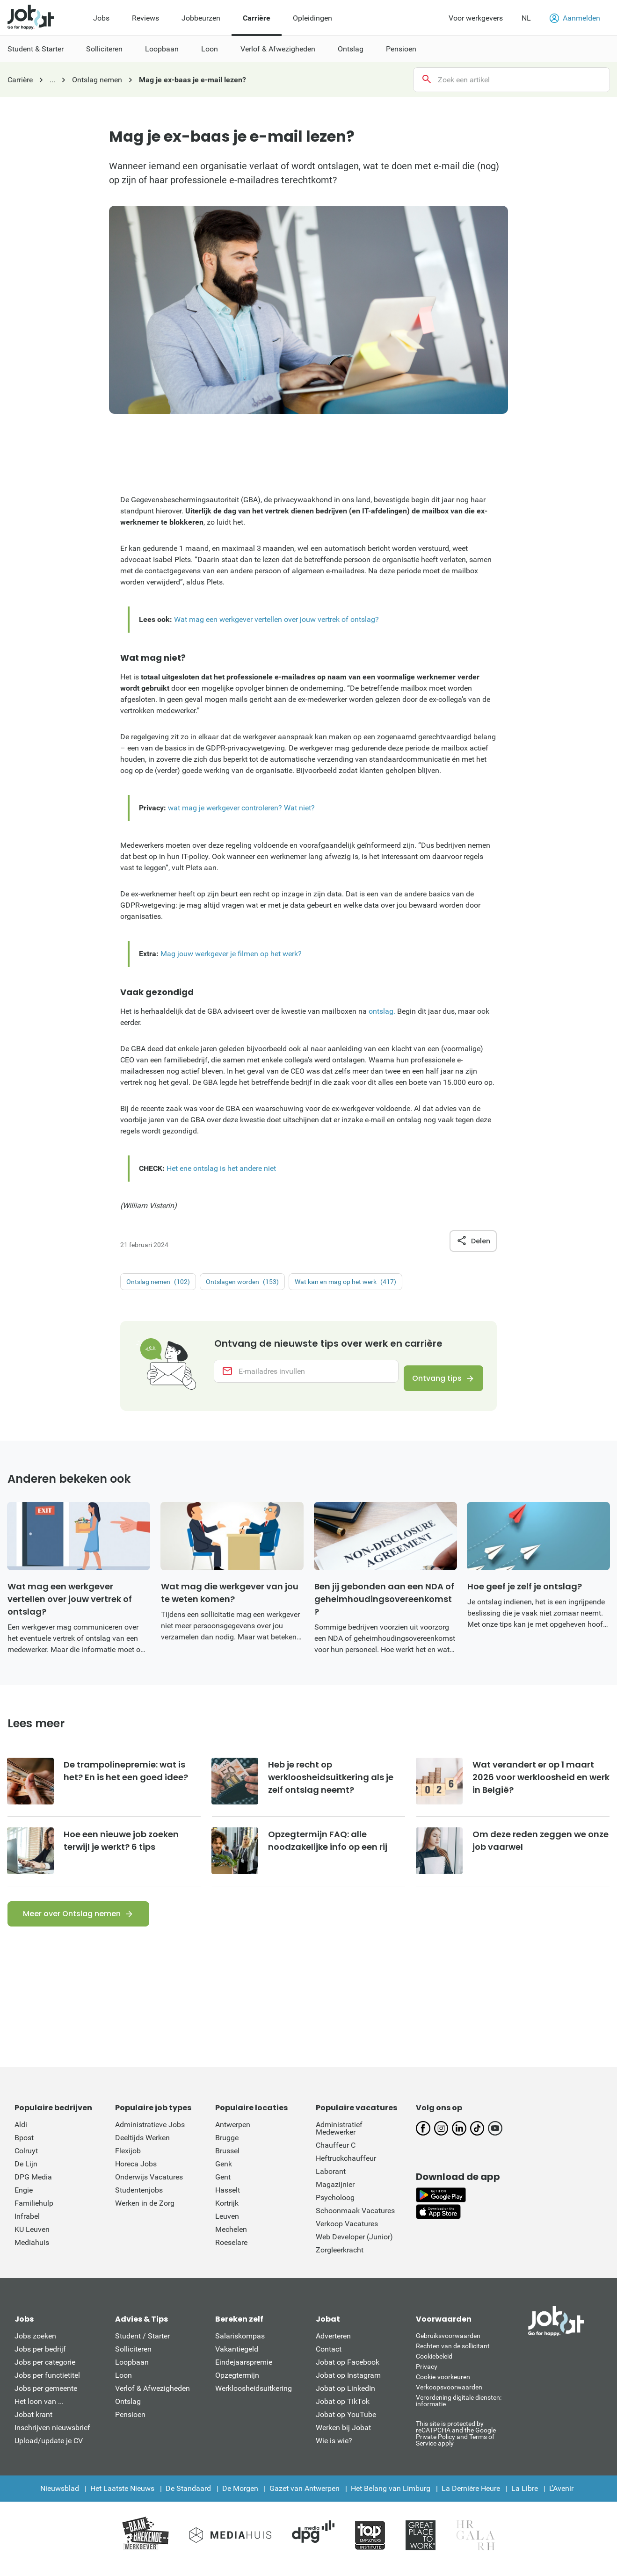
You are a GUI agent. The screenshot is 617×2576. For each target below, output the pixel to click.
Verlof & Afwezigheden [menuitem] (277, 48)
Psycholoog (335, 2206)
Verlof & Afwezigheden (152, 2397)
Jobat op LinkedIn (345, 2397)
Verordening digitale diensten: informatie (458, 2410)
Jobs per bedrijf (40, 2358)
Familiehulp (34, 2212)
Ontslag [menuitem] (350, 48)
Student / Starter (142, 2345)
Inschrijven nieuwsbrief (52, 2436)
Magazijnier (335, 2193)
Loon (123, 2384)
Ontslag (128, 2410)
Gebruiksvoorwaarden (448, 2345)
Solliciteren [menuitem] (104, 48)
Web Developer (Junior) (354, 2246)
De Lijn (26, 2173)
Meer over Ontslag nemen (72, 1923)
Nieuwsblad (59, 2497)
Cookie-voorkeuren (443, 2386)
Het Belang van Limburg (390, 2497)
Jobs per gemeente (46, 2397)
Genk (223, 2173)
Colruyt (26, 2160)
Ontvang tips (432, 1378)
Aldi (21, 2133)
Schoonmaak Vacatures (355, 2219)
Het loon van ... (39, 2410)
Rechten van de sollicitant (453, 2355)
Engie (24, 2199)
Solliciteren (133, 2358)
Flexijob (128, 2160)
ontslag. (382, 1011)
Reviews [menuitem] (145, 18)
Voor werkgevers (476, 18)
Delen (473, 1241)
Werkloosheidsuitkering (253, 2397)
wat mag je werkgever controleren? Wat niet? (241, 807)
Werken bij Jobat (343, 2436)
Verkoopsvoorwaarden (449, 2396)
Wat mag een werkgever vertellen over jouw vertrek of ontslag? (276, 619)
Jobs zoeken (35, 2345)
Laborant (331, 2180)
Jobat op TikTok (343, 2410)
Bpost (24, 2147)
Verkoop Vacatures (347, 2233)
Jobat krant (33, 2423)
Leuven (227, 2225)
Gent (223, 2186)
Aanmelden (575, 18)
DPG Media (33, 2186)
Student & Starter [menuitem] (35, 48)
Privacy (426, 2376)
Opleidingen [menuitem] (312, 18)
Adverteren (333, 2345)
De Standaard (188, 2497)
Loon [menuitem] (209, 48)
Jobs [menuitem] (101, 18)
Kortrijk (227, 2212)
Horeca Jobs (136, 2173)
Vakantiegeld (236, 2358)
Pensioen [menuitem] (401, 48)
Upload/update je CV (49, 2450)
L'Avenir (561, 2497)
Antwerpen (232, 2133)
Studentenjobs (139, 2199)
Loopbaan (132, 2371)
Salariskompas (240, 2345)
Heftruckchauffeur (346, 2167)
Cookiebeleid (434, 2365)
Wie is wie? (334, 2450)
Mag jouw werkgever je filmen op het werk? (231, 953)
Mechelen (231, 2238)
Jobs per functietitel (47, 2384)
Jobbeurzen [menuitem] (200, 18)
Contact (328, 2358)
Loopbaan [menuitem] (162, 48)
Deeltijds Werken (142, 2147)
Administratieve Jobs (150, 2133)
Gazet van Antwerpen (304, 2497)
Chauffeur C (336, 2154)
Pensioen (130, 2423)
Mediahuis (32, 2251)
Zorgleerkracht (339, 2259)
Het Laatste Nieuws (122, 2497)
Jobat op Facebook (347, 2371)
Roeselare (231, 2251)
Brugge (227, 2147)
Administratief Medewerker (339, 2137)
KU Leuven (32, 2238)
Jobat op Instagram (348, 2384)
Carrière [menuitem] (256, 18)
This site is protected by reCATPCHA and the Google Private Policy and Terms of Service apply (456, 2442)
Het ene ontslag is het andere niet (221, 1168)
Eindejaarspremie (243, 2371)
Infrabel (27, 2225)
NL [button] (526, 18)
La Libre (524, 2497)
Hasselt (227, 2199)
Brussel (227, 2160)
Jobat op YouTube (346, 2423)
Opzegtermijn (237, 2384)
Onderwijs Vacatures (149, 2186)
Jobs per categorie (45, 2371)
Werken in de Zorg (144, 2212)
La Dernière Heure (471, 2497)
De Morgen (240, 2497)
